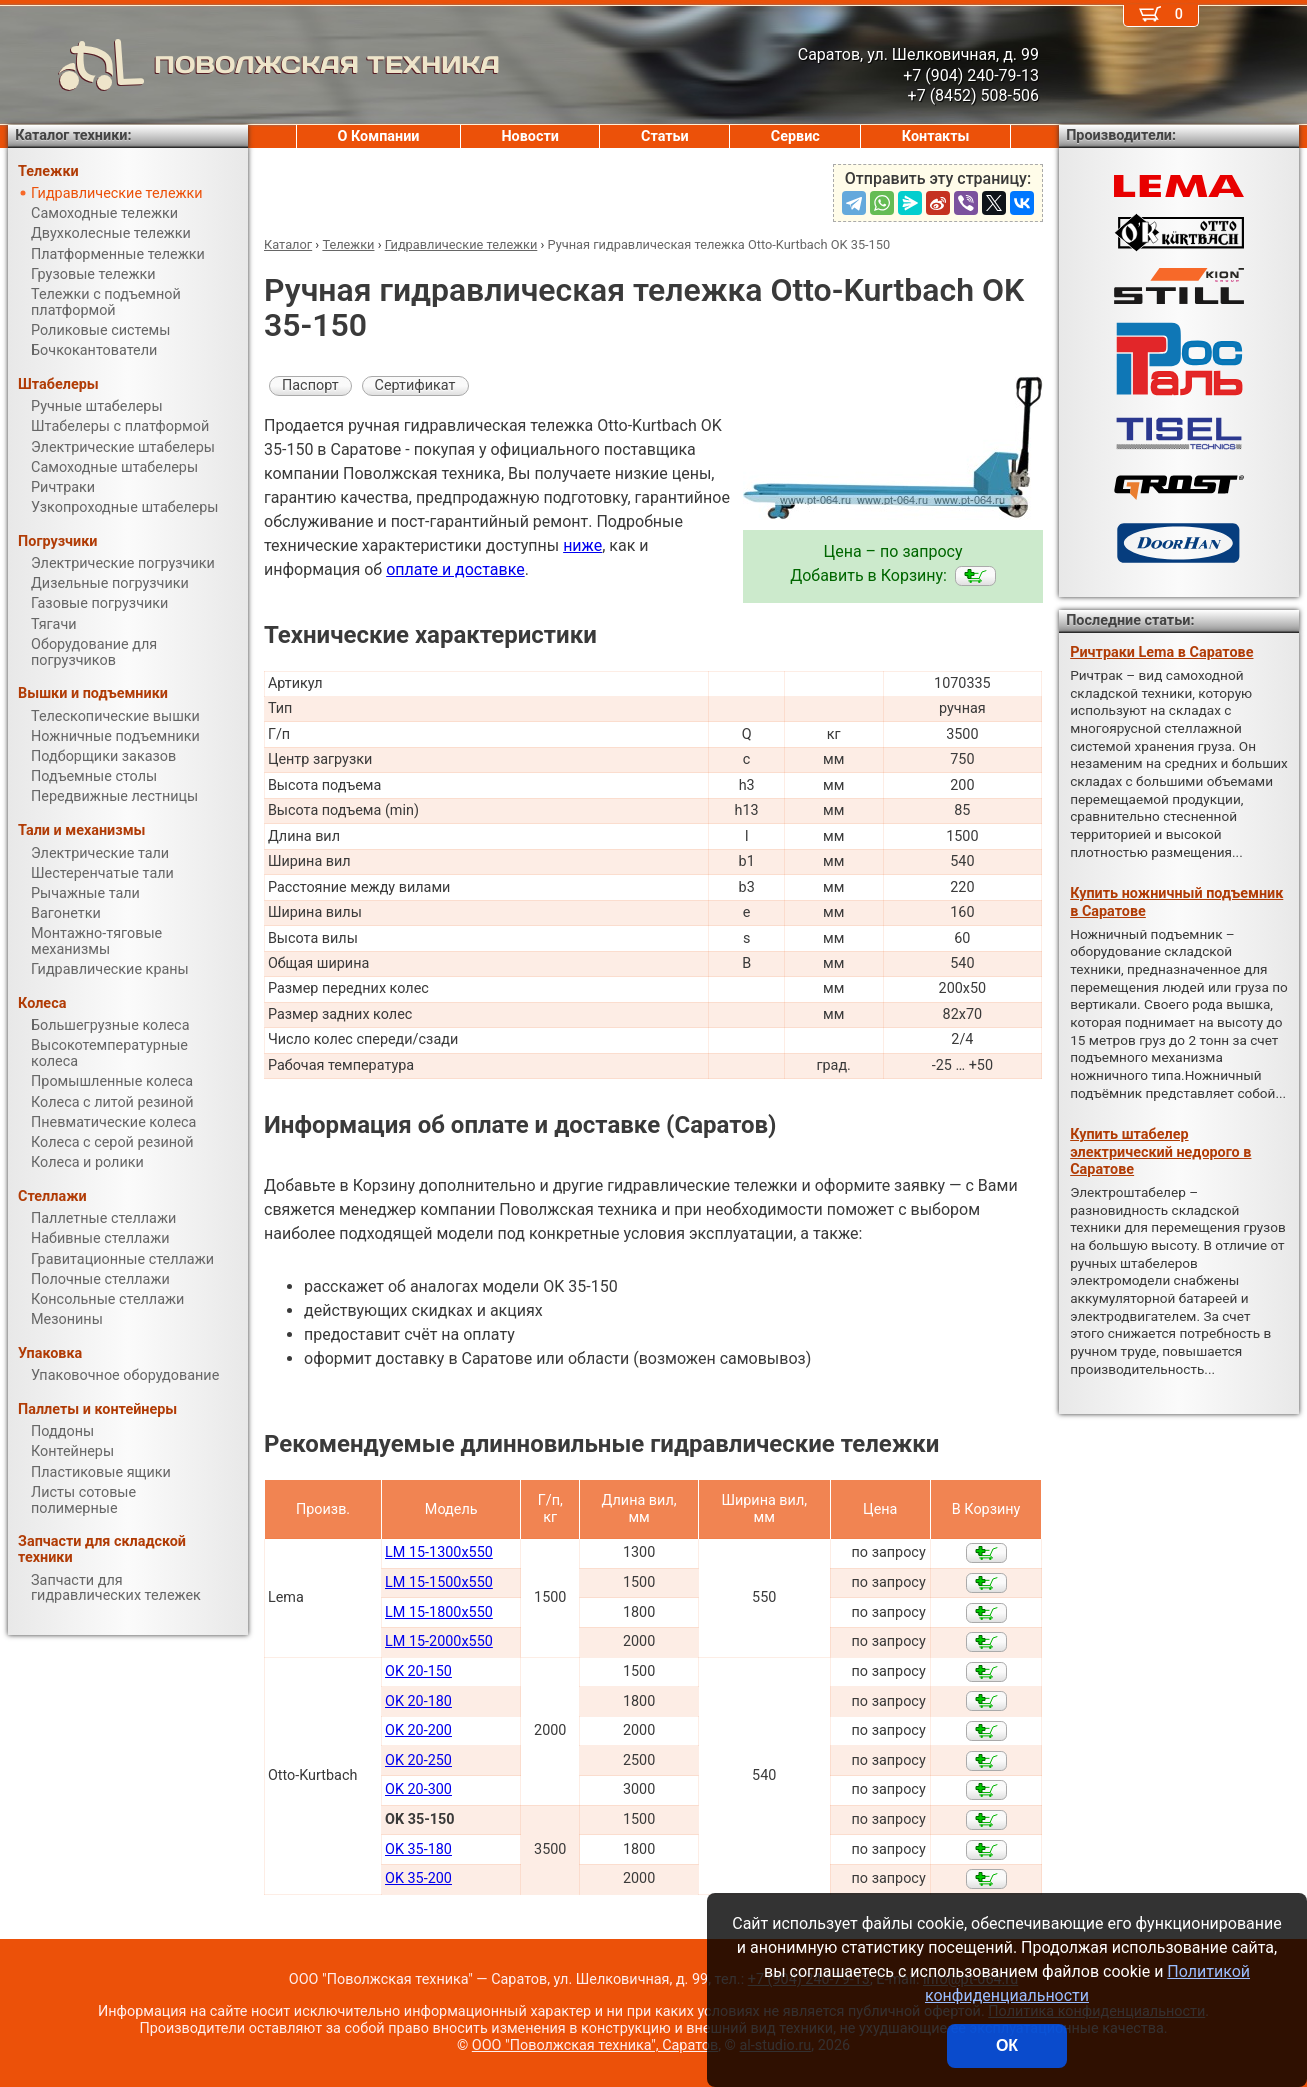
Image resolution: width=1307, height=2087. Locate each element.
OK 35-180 (418, 1849)
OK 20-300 (418, 1789)
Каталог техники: (73, 135)
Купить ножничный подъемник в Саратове (1176, 902)
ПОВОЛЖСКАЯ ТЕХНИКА (254, 65)
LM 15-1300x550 (439, 1552)
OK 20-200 (418, 1730)
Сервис (795, 136)
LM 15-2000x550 (439, 1641)
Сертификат (415, 385)
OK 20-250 (418, 1760)
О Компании (379, 136)
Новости (530, 136)
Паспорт (310, 385)
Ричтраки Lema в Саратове (1161, 652)
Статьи (665, 136)
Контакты (936, 136)
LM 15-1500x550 (439, 1582)
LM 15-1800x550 (439, 1612)
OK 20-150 (418, 1671)
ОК (1007, 2045)
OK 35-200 (418, 1878)
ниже (582, 545)
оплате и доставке (455, 569)
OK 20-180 (418, 1701)
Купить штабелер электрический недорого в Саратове (1160, 1152)
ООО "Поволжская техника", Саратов (595, 2045)
